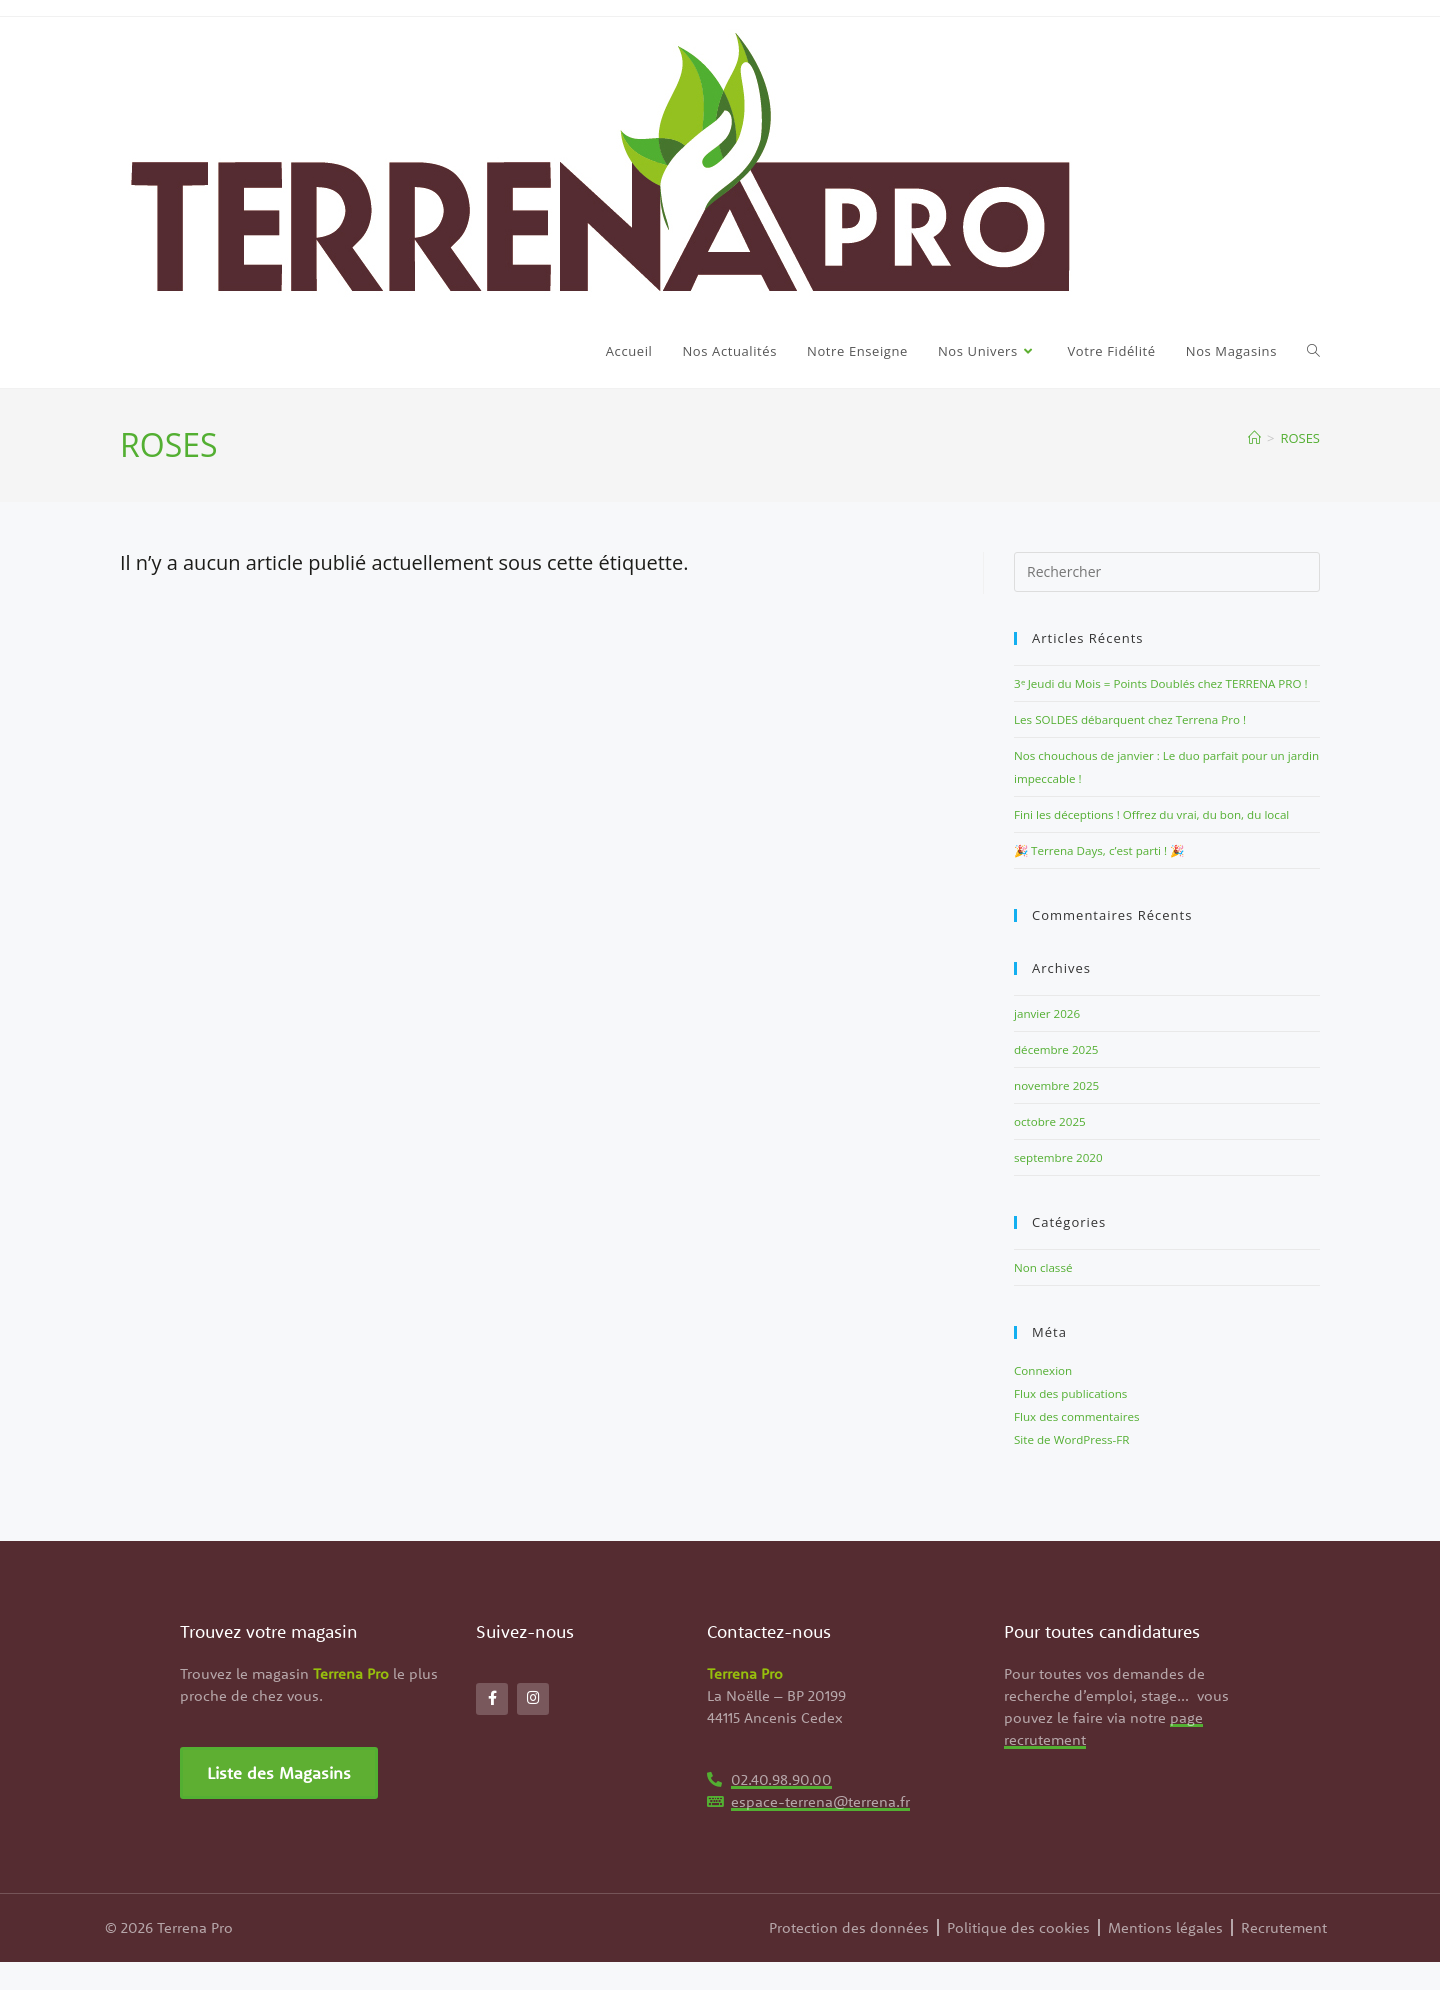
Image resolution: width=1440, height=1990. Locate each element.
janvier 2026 (1051, 1051)
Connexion (1046, 1402)
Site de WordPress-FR (1078, 1468)
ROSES (1300, 438)
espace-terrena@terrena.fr (820, 1829)
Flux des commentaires (1084, 1446)
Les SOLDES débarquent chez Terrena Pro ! (1144, 740)
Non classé (1046, 1300)
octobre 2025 (1054, 1156)
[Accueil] (1254, 438)
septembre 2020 (1063, 1191)
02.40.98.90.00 (781, 1807)
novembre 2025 (1061, 1121)
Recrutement (1284, 1955)
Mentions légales (1165, 1955)
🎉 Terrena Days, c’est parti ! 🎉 (1109, 889)
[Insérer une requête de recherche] (1167, 572)
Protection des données (849, 1955)
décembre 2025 (1061, 1086)
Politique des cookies (1018, 1955)
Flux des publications (1077, 1424)
